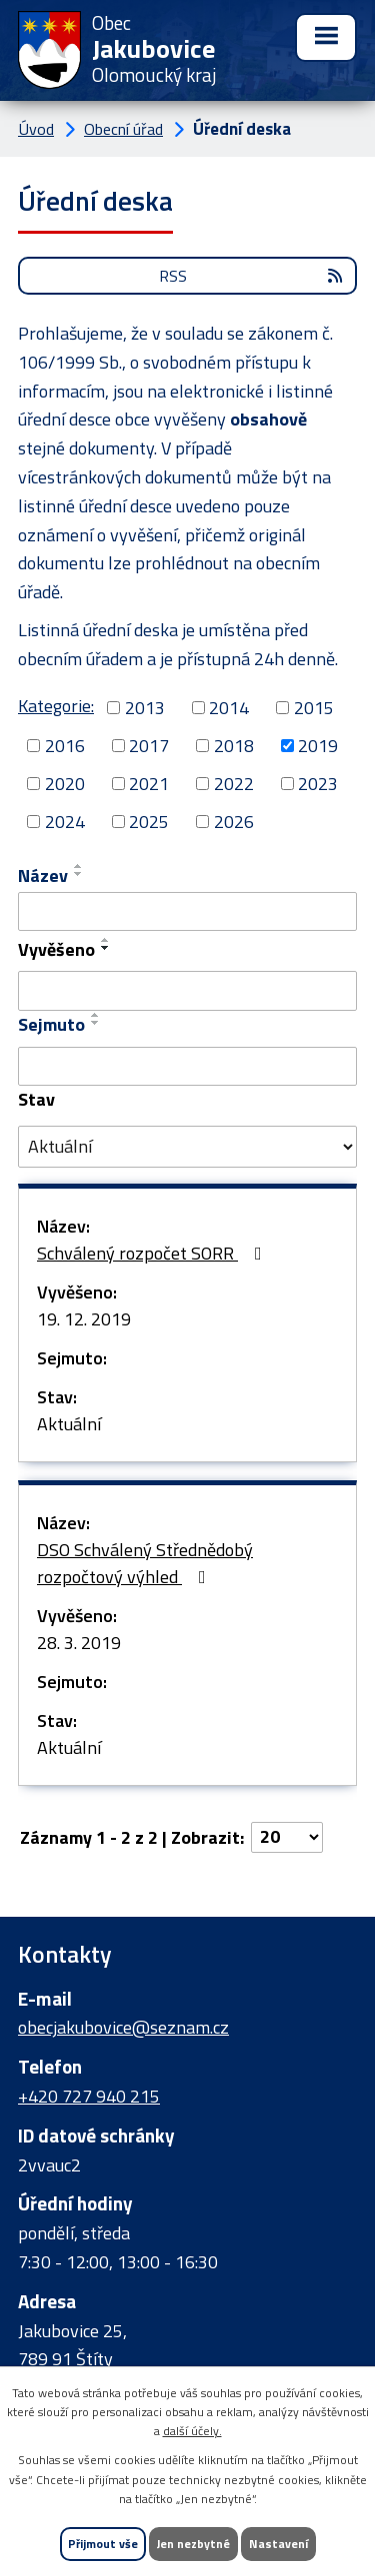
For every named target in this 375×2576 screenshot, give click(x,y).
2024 (65, 821)
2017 (149, 745)
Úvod (36, 129)
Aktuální (69, 1423)
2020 (65, 783)
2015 (314, 707)
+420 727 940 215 (89, 2096)
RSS (252, 276)
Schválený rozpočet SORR (153, 1253)
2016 (65, 745)
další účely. (192, 2430)
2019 (318, 745)
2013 (145, 707)
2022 (234, 783)
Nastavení (278, 2543)
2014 (229, 707)
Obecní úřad (123, 129)
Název (43, 875)
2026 (234, 821)
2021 (149, 783)
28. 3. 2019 (79, 1642)
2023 (318, 783)
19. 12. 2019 (84, 1318)
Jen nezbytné (193, 2543)
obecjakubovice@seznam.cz (123, 2027)
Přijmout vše (103, 2543)
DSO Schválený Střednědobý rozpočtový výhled (145, 1563)
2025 (149, 821)
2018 (234, 745)
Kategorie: (56, 705)
